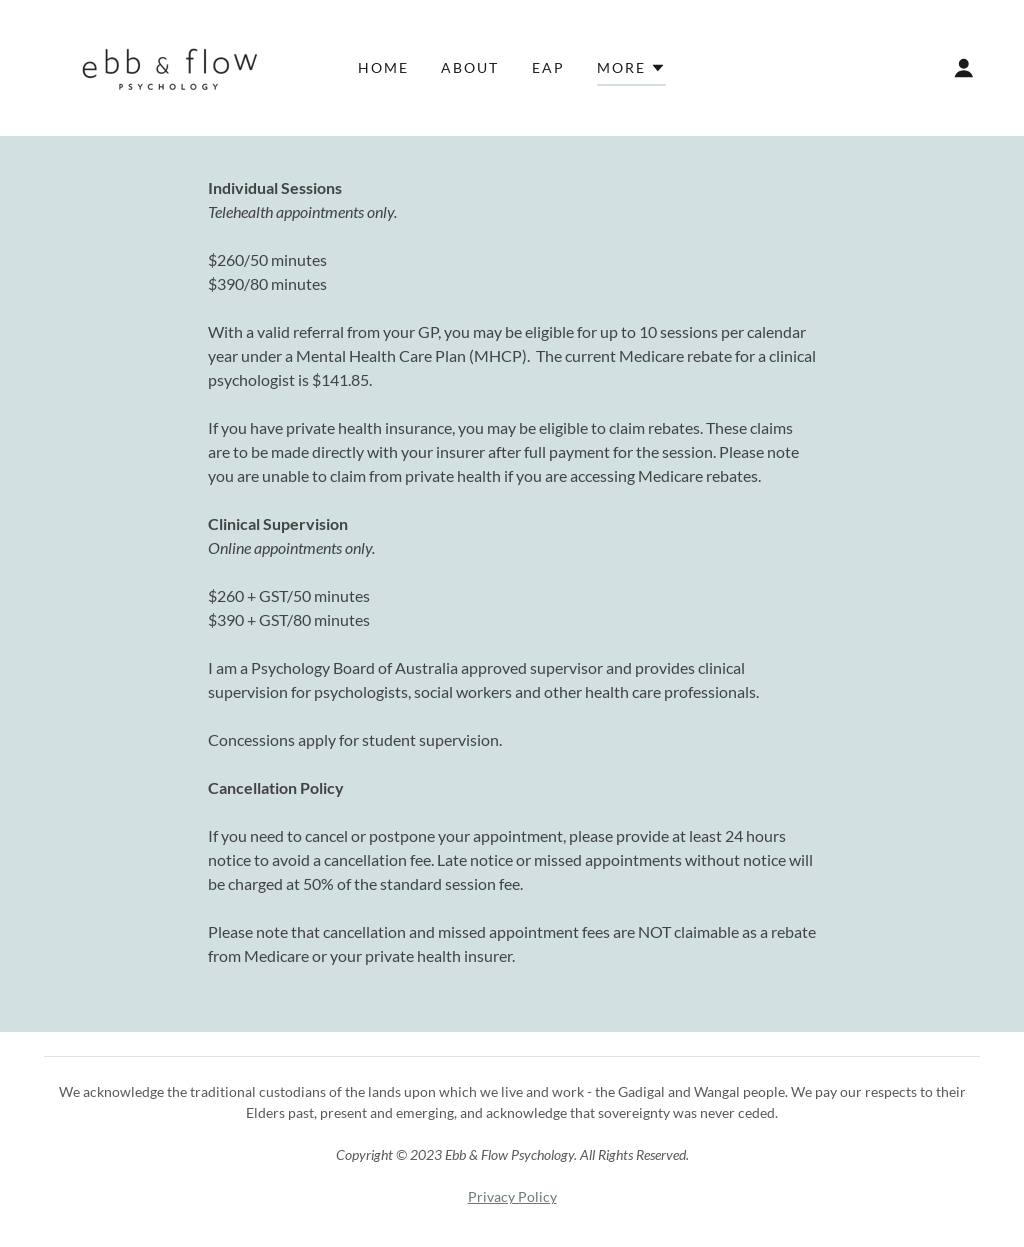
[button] (631, 71)
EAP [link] (548, 67)
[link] (162, 65)
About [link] (470, 67)
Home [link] (383, 67)
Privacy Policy (512, 1196)
